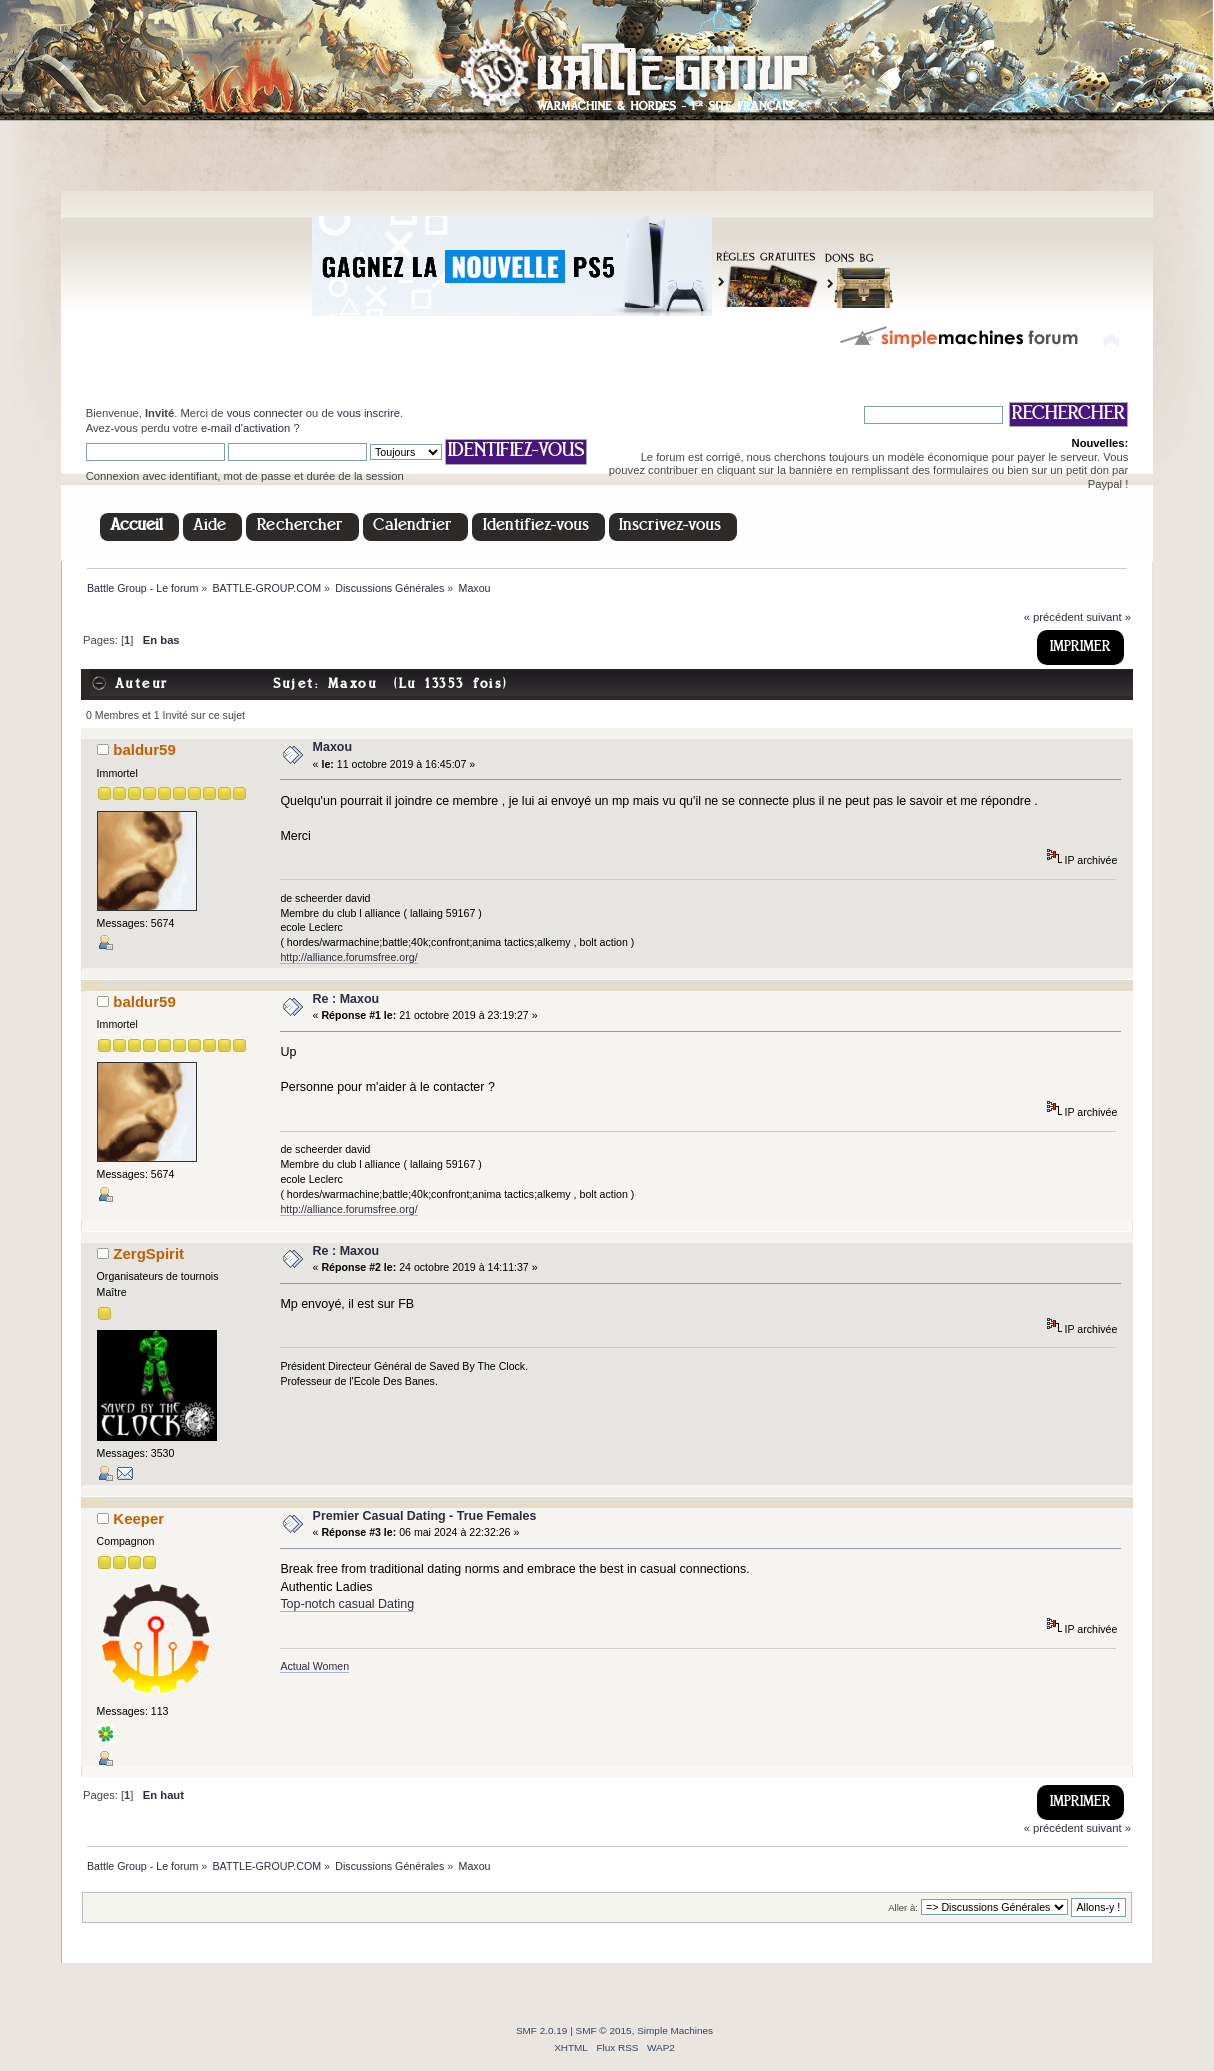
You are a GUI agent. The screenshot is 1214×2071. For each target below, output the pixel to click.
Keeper (138, 1518)
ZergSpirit (148, 1253)
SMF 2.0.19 (542, 2030)
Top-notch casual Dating (347, 1604)
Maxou (333, 747)
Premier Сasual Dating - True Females (425, 1516)
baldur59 (144, 749)
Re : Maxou (346, 999)
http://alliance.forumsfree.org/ (348, 957)
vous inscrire (368, 413)
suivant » (1108, 617)
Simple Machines (675, 2030)
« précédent (1053, 617)
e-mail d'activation (245, 428)
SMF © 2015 (604, 2030)
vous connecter (265, 413)
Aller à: (903, 1907)
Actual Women (314, 1666)
